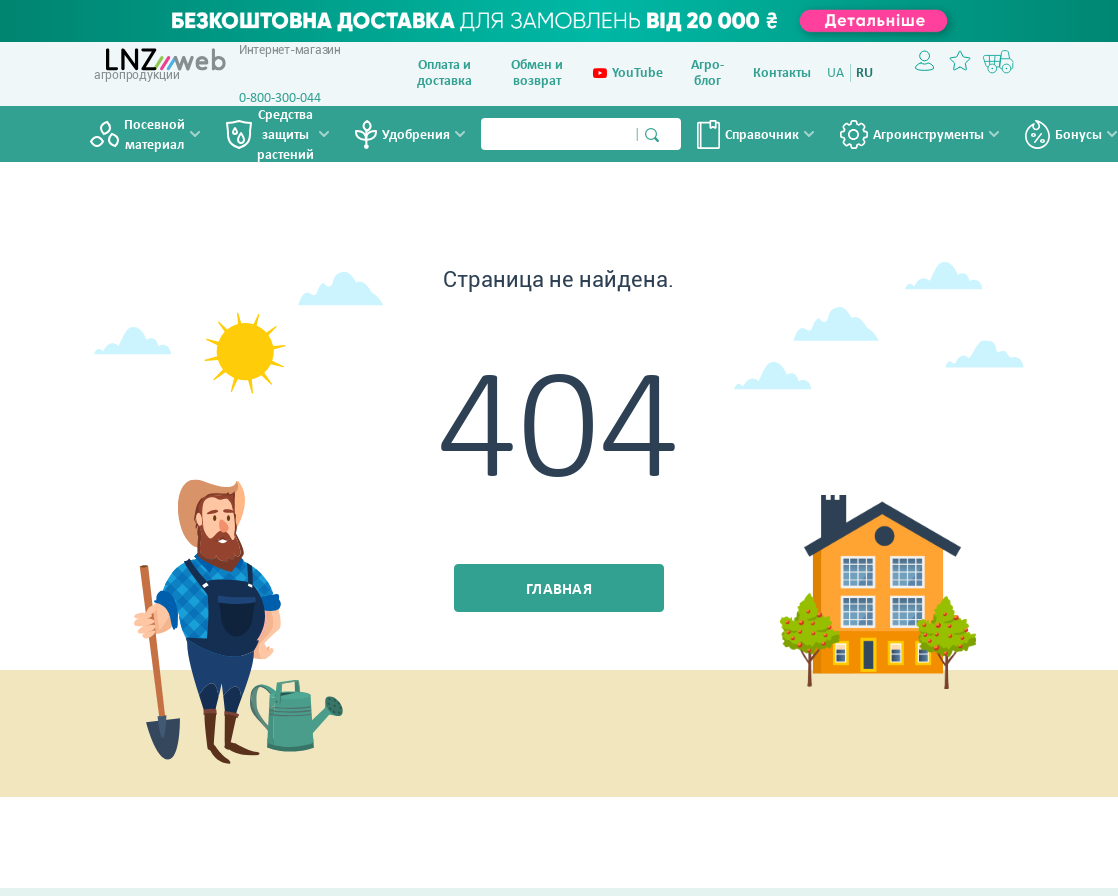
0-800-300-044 (280, 98)
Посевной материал (154, 135)
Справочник (762, 135)
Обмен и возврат (537, 73)
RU (864, 73)
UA (835, 73)
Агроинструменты (928, 135)
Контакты (782, 73)
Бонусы (1078, 135)
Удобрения (416, 135)
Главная (559, 590)
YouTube (628, 74)
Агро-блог (707, 73)
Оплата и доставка (444, 73)
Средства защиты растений (285, 136)
